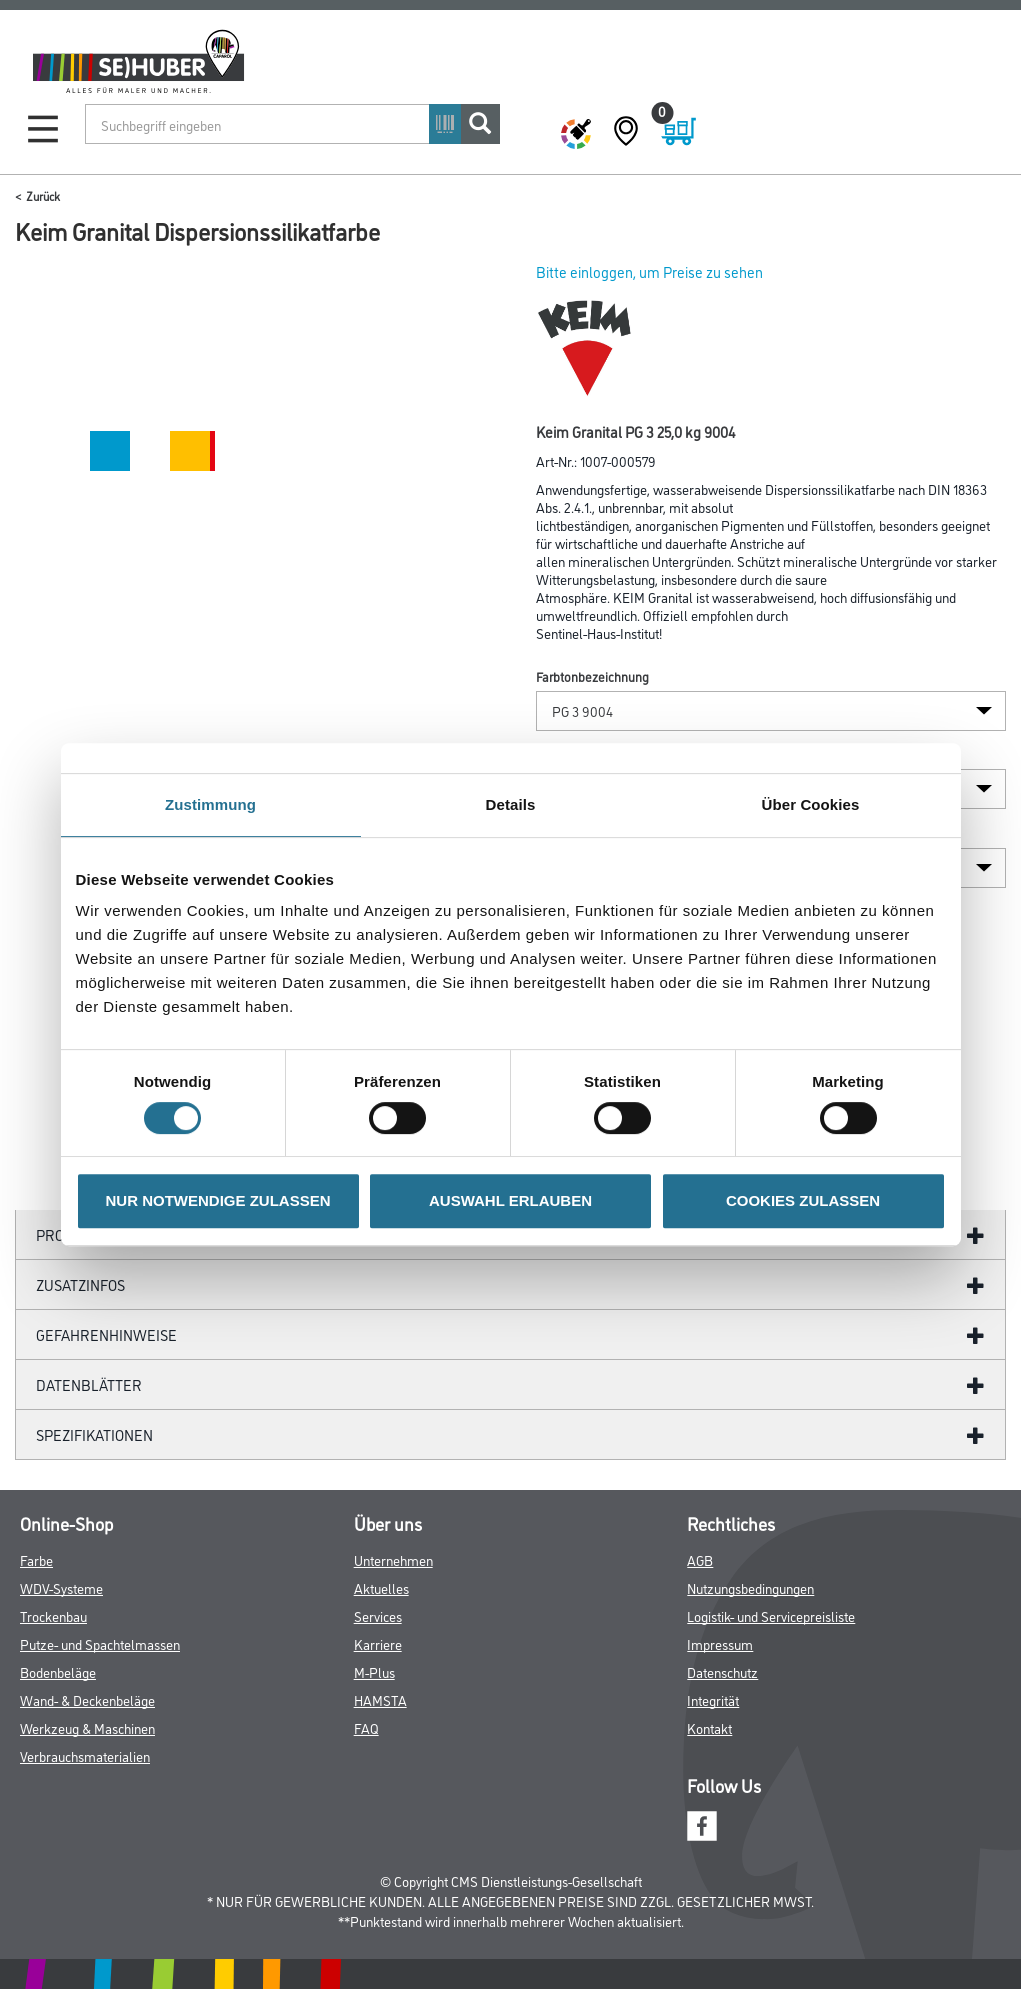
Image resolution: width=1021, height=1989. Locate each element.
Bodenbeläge (58, 1671)
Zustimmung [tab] (210, 804)
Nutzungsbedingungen (750, 1587)
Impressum (720, 1643)
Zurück (43, 195)
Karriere (378, 1643)
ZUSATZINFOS (80, 1284)
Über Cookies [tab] (811, 804)
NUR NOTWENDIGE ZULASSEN (218, 1200)
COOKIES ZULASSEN (803, 1200)
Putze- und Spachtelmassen (100, 1643)
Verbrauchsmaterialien (85, 1755)
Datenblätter (89, 1384)
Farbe (36, 1559)
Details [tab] (511, 804)
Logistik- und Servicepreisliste (771, 1615)
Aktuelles (381, 1587)
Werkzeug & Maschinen (87, 1727)
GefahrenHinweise (106, 1334)
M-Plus (374, 1671)
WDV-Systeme (61, 1587)
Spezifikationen (94, 1434)
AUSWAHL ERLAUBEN (510, 1200)
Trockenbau (53, 1615)
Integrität (713, 1699)
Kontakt (709, 1727)
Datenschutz (722, 1671)
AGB (700, 1559)
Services (378, 1615)
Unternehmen (393, 1559)
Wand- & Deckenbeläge (87, 1699)
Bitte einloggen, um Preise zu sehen (649, 271)
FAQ (366, 1727)
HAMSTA (380, 1699)
